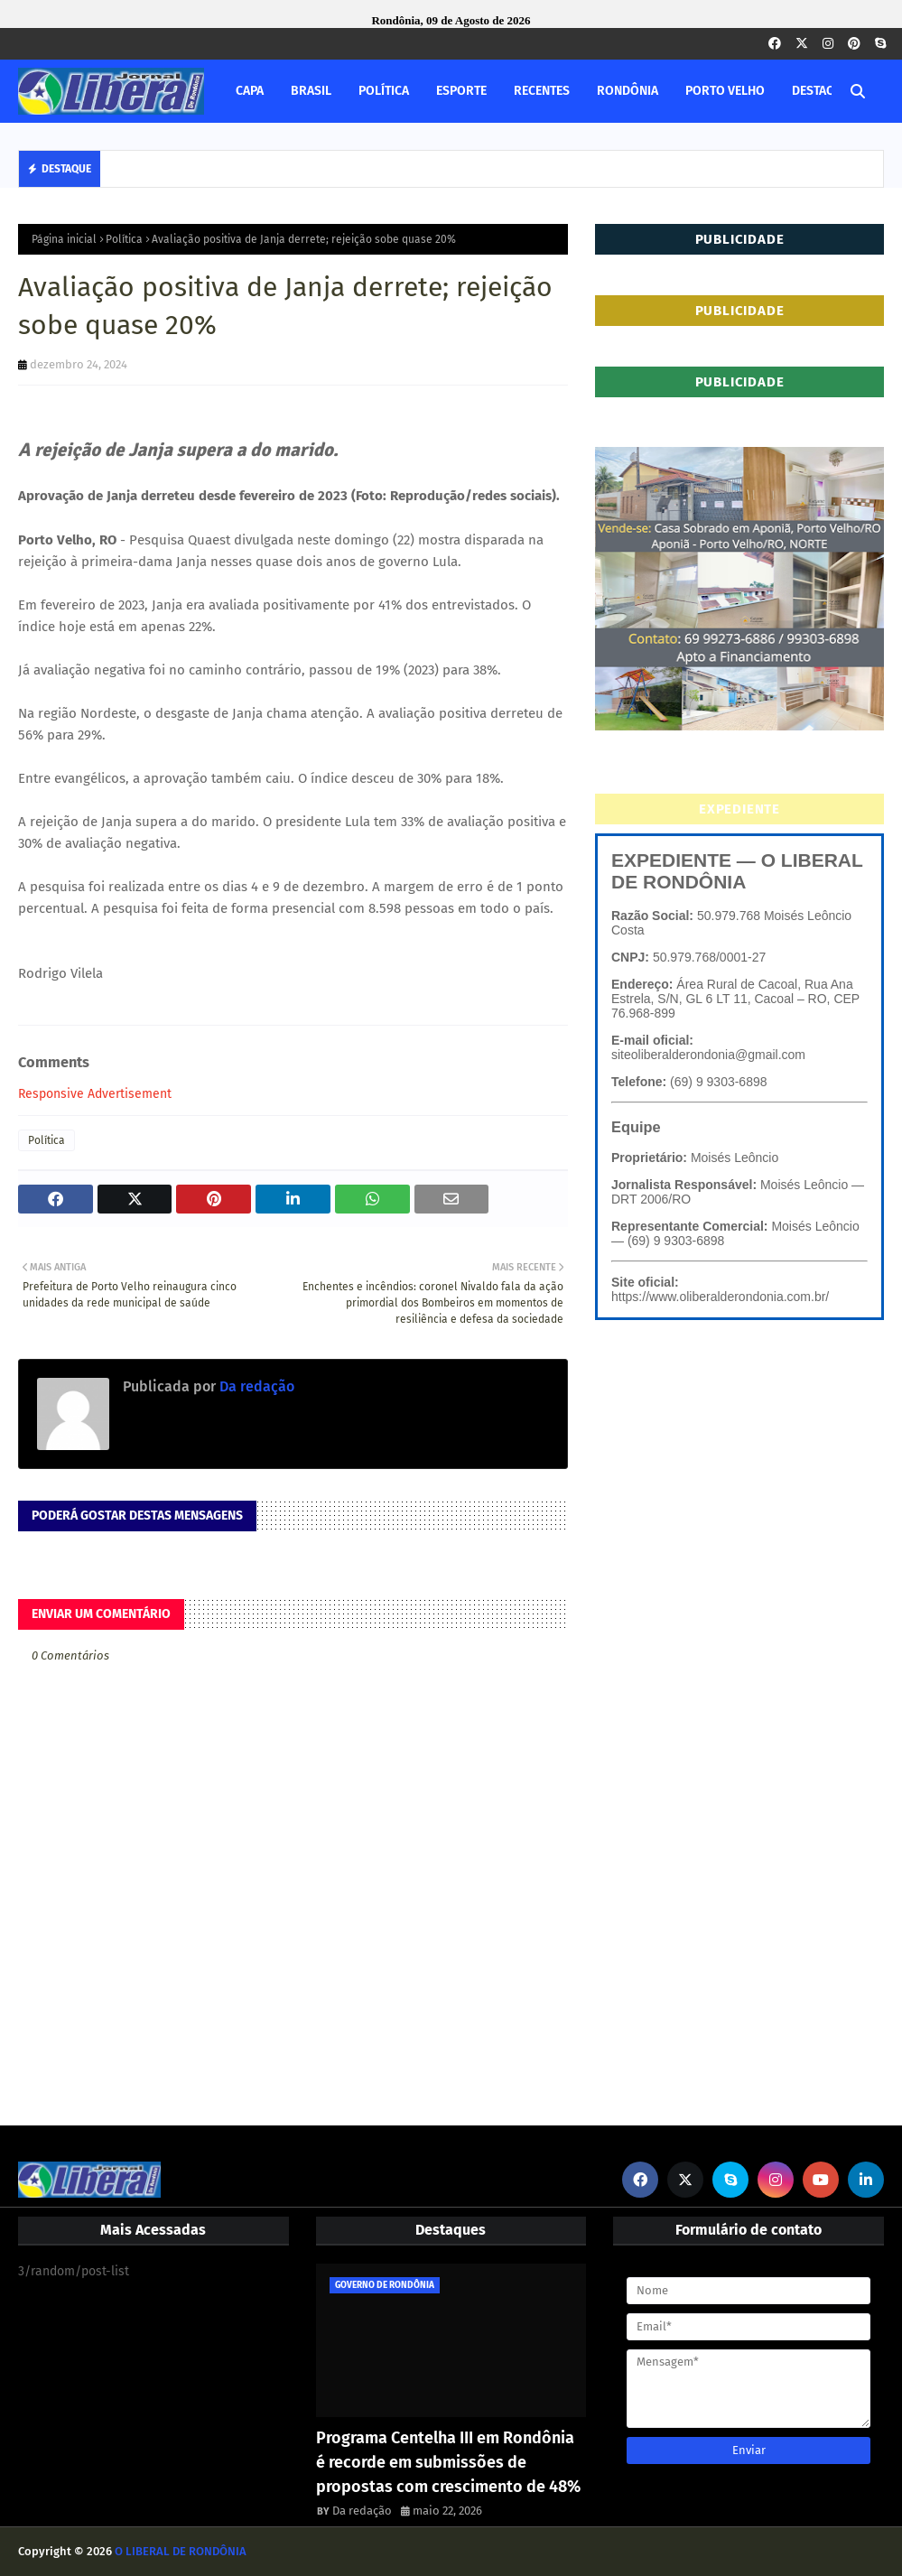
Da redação (255, 1386)
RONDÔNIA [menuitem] (627, 90)
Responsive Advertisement (95, 1094)
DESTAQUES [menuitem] (824, 90)
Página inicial (64, 239)
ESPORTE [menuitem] (461, 90)
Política (124, 239)
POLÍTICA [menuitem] (383, 90)
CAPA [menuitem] (250, 90)
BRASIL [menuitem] (311, 90)
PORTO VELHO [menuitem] (725, 90)
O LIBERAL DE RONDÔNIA (180, 2551)
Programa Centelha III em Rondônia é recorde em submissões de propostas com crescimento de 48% (448, 2462)
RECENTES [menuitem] (542, 90)
